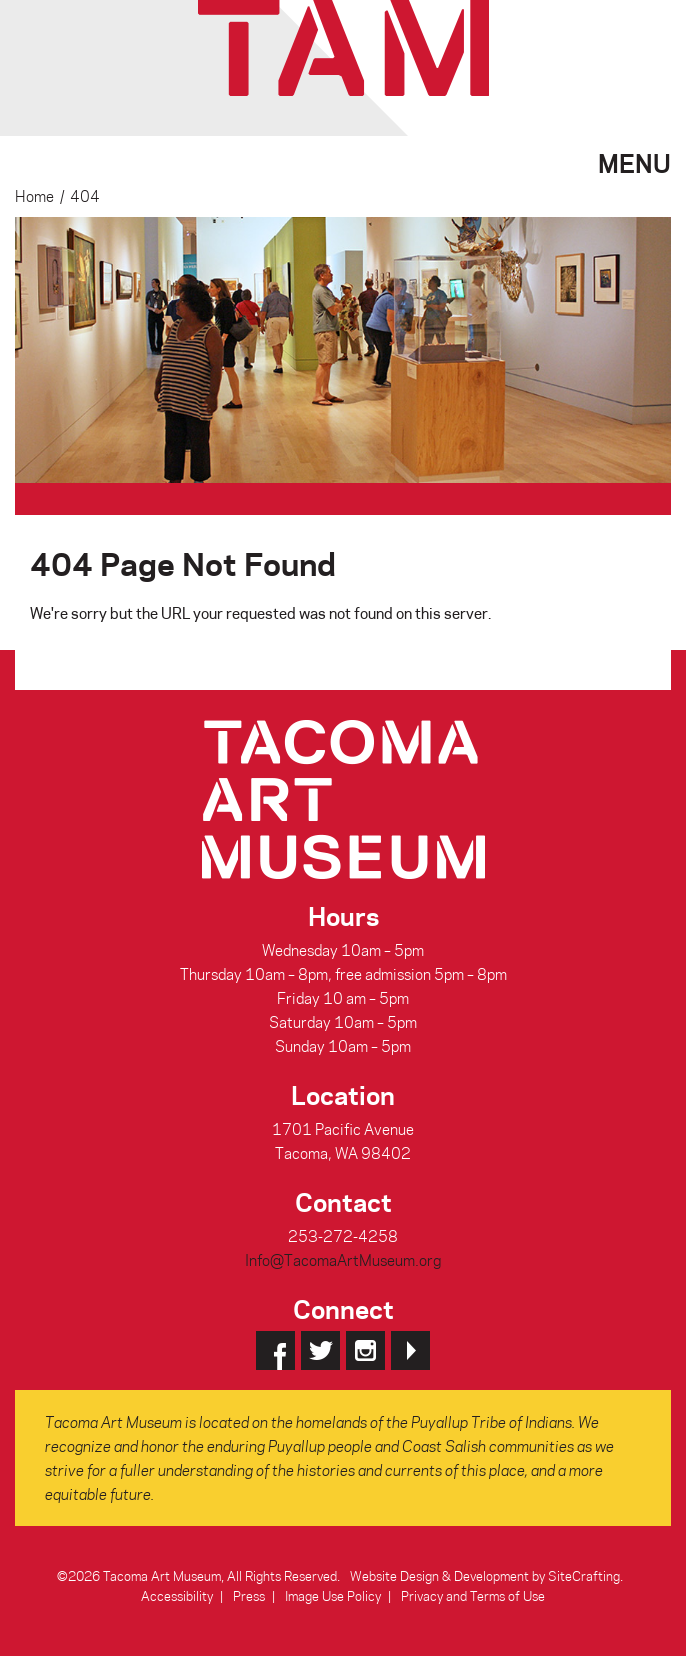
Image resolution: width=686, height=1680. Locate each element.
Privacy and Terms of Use (473, 1595)
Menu (634, 161)
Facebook (275, 1350)
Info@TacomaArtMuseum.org (343, 1260)
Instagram (365, 1350)
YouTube (410, 1350)
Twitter (320, 1350)
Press (249, 1595)
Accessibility (177, 1595)
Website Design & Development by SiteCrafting (485, 1575)
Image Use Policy (333, 1595)
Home (34, 196)
